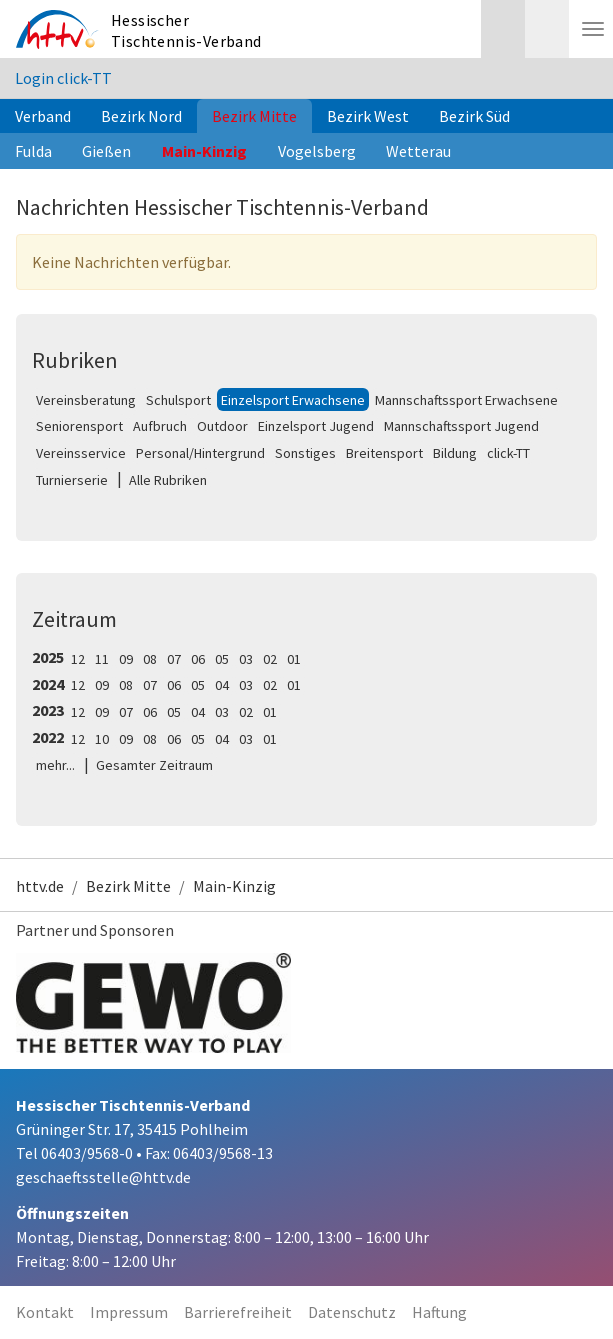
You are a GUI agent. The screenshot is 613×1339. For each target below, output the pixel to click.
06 (198, 659)
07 (174, 659)
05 (222, 659)
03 (246, 659)
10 (102, 739)
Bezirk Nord (141, 116)
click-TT (508, 453)
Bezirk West (368, 116)
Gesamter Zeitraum (154, 765)
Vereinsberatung (86, 400)
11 (102, 659)
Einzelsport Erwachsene (293, 400)
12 (78, 659)
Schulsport (178, 400)
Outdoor (222, 426)
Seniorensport (79, 426)
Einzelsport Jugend (316, 426)
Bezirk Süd (474, 116)
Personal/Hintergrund (200, 453)
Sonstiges (305, 453)
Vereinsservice (81, 453)
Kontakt (45, 1312)
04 (222, 685)
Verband (43, 116)
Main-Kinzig (204, 151)
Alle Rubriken (168, 480)
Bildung (455, 453)
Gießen (106, 151)
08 (150, 659)
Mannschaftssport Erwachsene (466, 400)
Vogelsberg (317, 151)
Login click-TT (63, 78)
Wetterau (418, 151)
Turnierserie (72, 480)
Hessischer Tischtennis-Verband (186, 30)
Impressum (129, 1312)
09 (126, 659)
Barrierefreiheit (238, 1312)
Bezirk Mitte (254, 116)
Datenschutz (352, 1312)
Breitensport (384, 453)
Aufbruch (160, 426)
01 (294, 659)
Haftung (439, 1312)
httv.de (40, 886)
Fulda (33, 151)
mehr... (55, 765)
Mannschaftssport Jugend (461, 426)
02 (270, 659)
